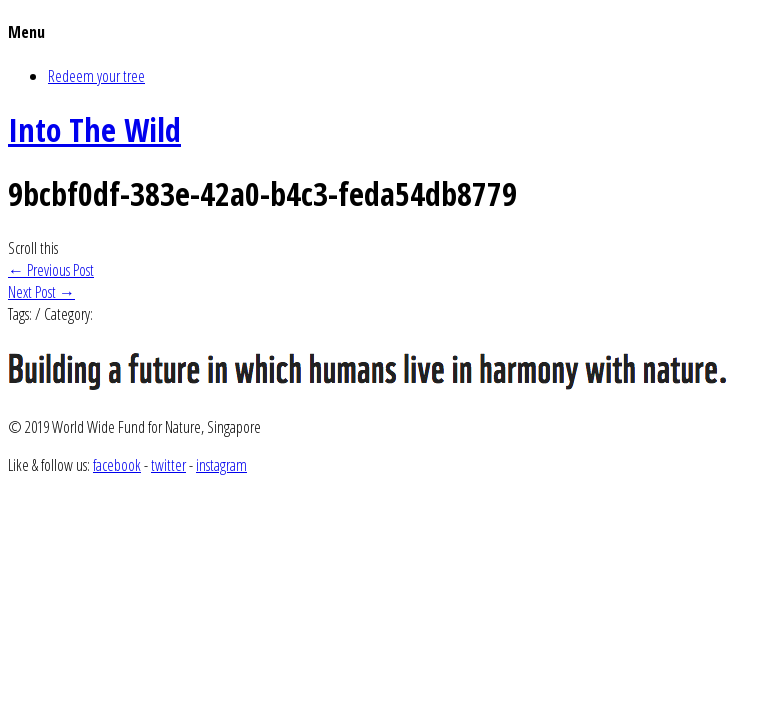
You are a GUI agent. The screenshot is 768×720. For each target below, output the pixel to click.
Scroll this (33, 248)
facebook (117, 465)
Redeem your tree (96, 76)
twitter (168, 465)
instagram (221, 465)
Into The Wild (94, 129)
